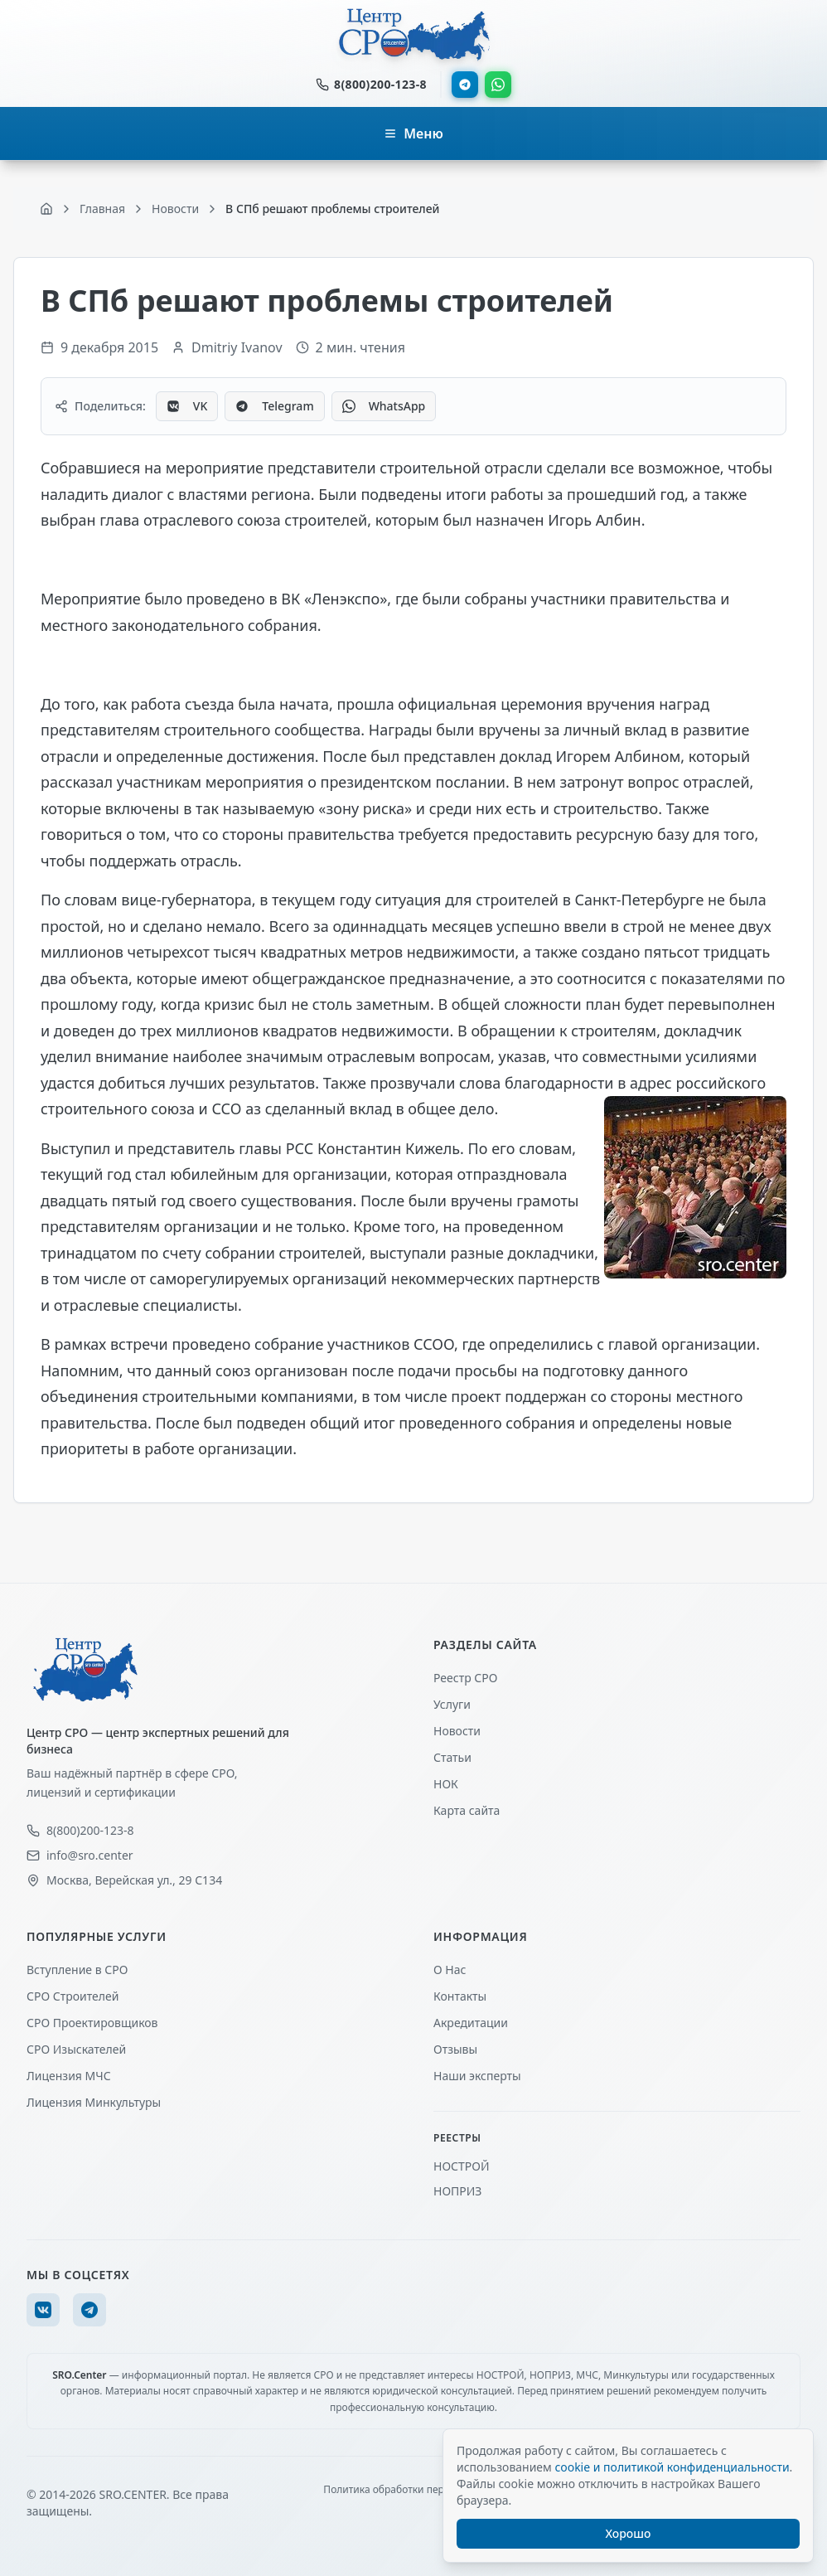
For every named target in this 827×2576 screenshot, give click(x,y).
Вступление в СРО (77, 1969)
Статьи (452, 1757)
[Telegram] (89, 2309)
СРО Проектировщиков (92, 2022)
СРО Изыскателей (76, 2049)
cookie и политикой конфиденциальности (671, 2467)
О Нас (449, 1969)
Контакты (459, 1996)
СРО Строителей (72, 1996)
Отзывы (455, 2049)
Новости (457, 1731)
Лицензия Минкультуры (94, 2102)
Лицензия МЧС (69, 2076)
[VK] (43, 2309)
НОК (445, 1784)
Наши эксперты (477, 2076)
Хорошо (628, 2533)
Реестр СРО (465, 1678)
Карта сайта (466, 1810)
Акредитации (470, 2022)
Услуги (452, 1704)
